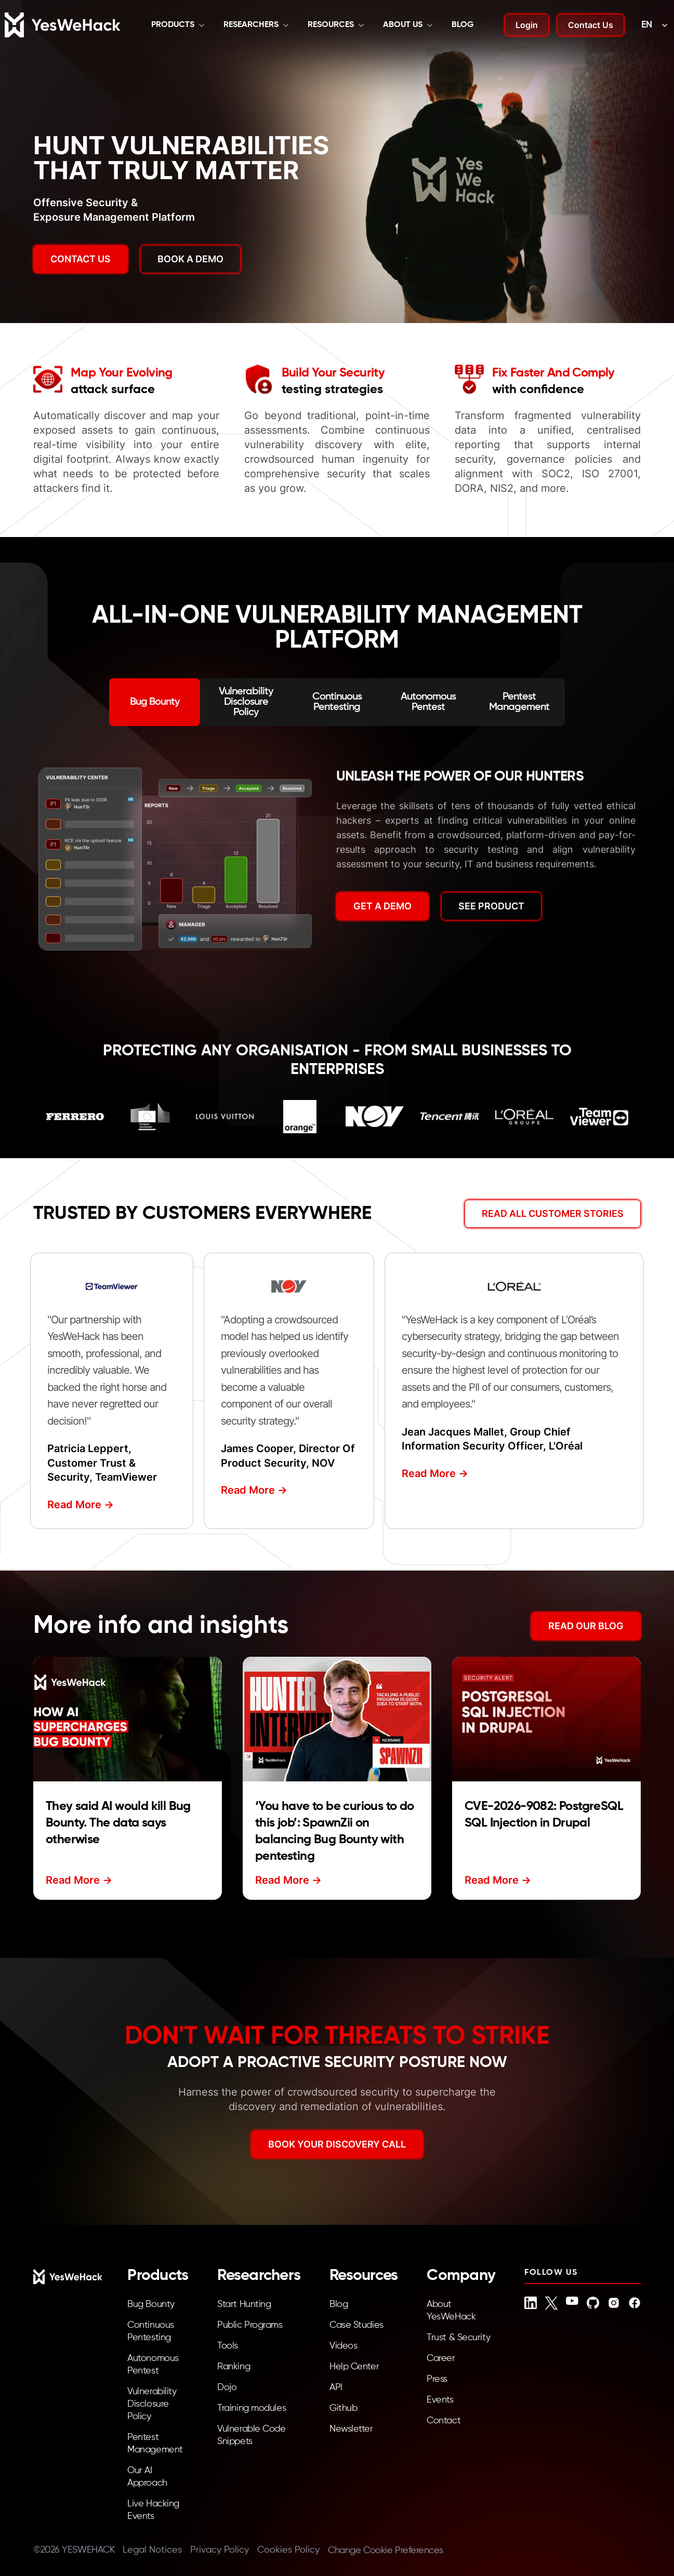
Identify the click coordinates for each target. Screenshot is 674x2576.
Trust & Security (458, 2337)
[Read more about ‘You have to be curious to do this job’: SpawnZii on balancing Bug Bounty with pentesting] (337, 1719)
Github (343, 2408)
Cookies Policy (288, 2550)
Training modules (251, 2408)
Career (441, 2358)
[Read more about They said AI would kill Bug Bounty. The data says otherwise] (127, 1719)
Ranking (233, 2366)
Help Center (354, 2366)
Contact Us (590, 25)
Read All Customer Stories (553, 1213)
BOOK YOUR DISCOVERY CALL (337, 2144)
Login (527, 25)
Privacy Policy (219, 2550)
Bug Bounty (151, 2304)
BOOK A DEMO (190, 258)
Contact (443, 2420)
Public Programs (249, 2325)
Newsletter (351, 2429)
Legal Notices (152, 2550)
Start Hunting (244, 2304)
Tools (227, 2346)
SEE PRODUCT (491, 906)
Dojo (226, 2387)
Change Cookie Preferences (385, 2550)
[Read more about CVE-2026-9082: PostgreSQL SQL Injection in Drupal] (546, 1719)
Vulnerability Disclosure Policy (151, 2404)
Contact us (80, 258)
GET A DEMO (382, 906)
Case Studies (356, 2325)
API (335, 2387)
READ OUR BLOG (586, 1625)
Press (437, 2379)
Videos (343, 2346)
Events (440, 2400)
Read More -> (80, 1504)
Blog (463, 25)
